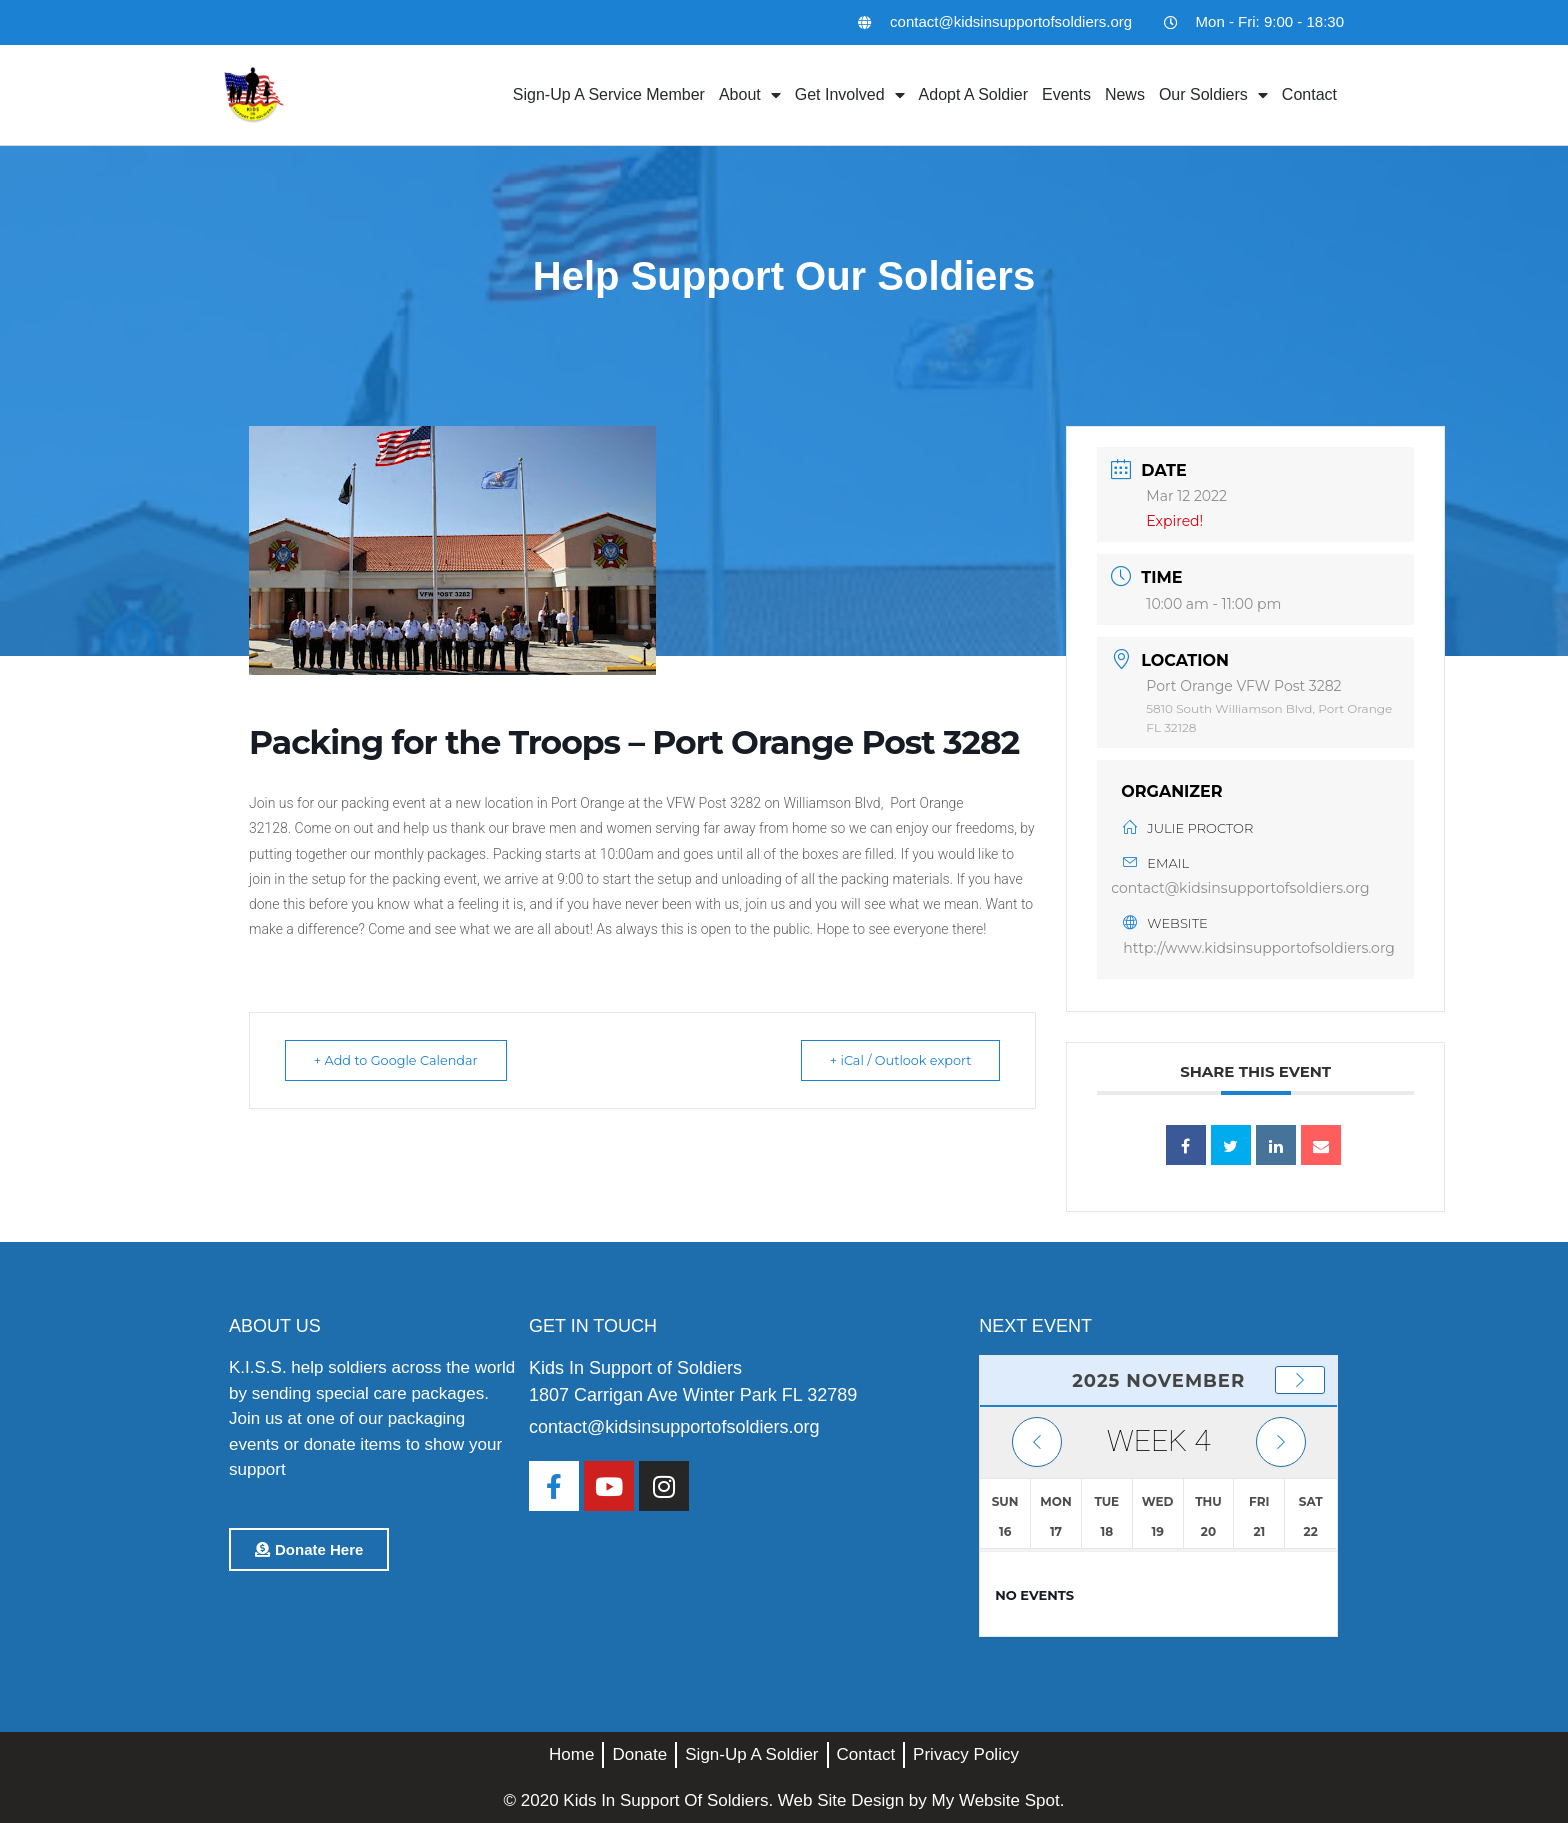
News (1125, 94)
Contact (1309, 94)
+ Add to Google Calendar (403, 1060)
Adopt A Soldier (973, 94)
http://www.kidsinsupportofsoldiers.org (1259, 948)
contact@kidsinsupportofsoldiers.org (1240, 888)
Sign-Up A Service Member (609, 94)
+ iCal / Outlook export (893, 1060)
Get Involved (850, 95)
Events (1066, 94)
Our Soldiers (1213, 95)
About (750, 95)
